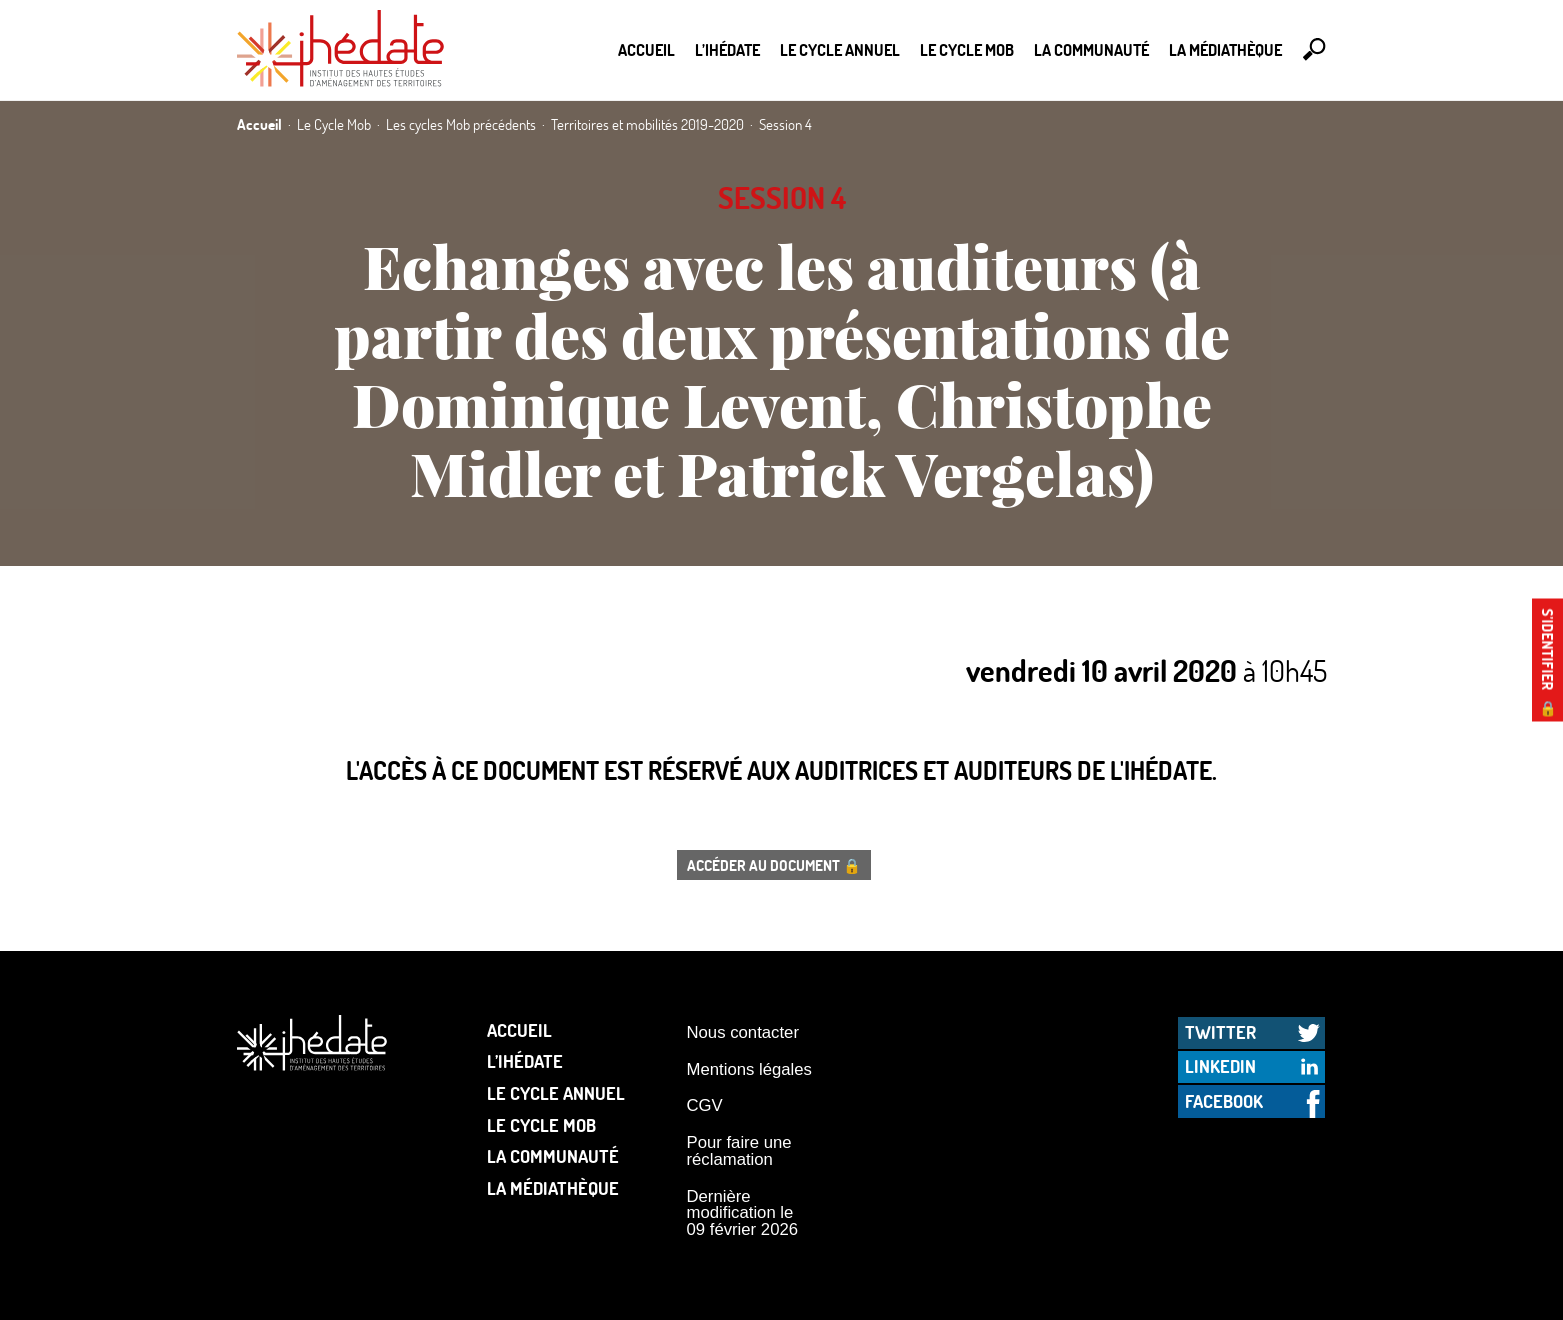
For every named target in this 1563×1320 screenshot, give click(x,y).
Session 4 (782, 197)
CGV (705, 1105)
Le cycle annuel (840, 49)
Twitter (1220, 1032)
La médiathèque (1225, 49)
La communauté (1091, 49)
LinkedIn (1220, 1066)
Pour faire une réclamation (739, 1151)
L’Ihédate (727, 49)
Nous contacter (743, 1032)
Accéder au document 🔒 (774, 865)
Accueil (646, 49)
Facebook (1224, 1101)
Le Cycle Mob (967, 49)
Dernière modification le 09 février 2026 (743, 1213)
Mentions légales (749, 1069)
